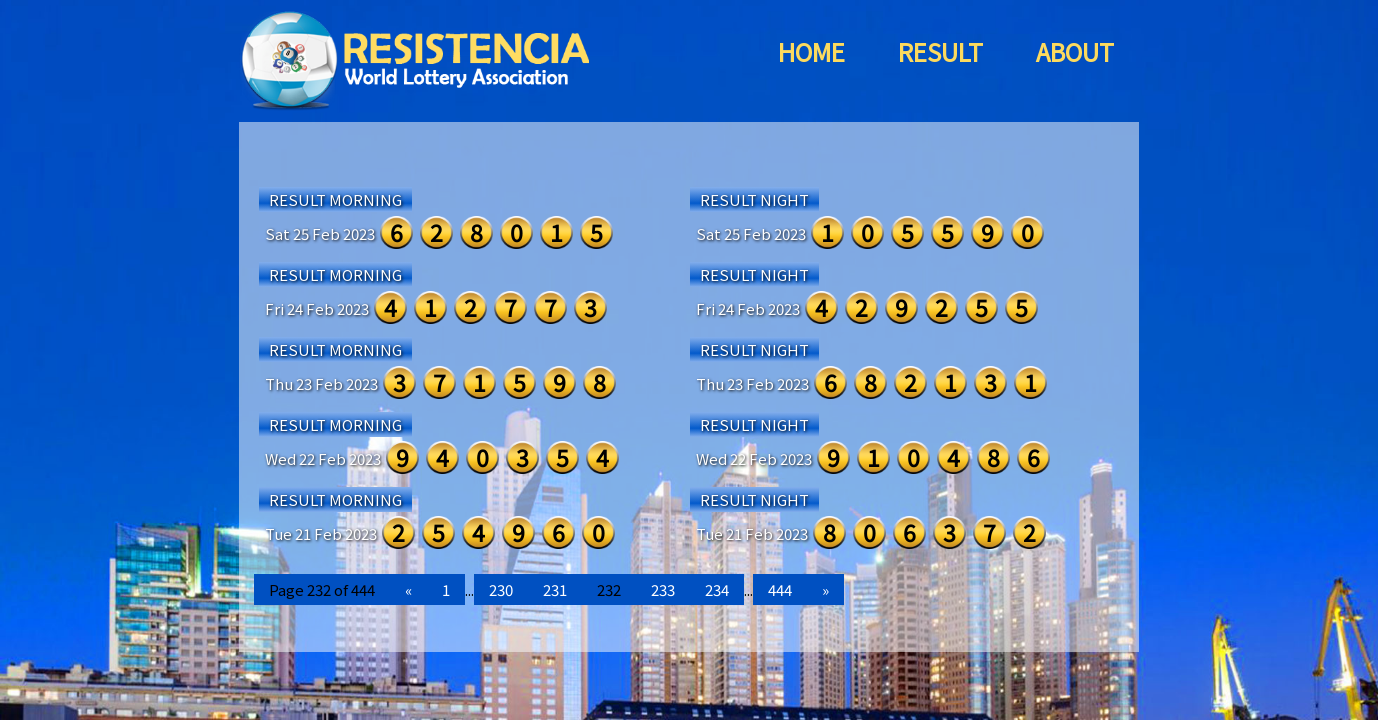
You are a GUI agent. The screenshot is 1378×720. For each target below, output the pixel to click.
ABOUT (1075, 51)
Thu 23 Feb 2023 (321, 383)
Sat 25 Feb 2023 (320, 233)
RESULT (940, 51)
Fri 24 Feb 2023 (317, 308)
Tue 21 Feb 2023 (321, 533)
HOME (811, 51)
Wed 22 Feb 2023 (323, 458)
